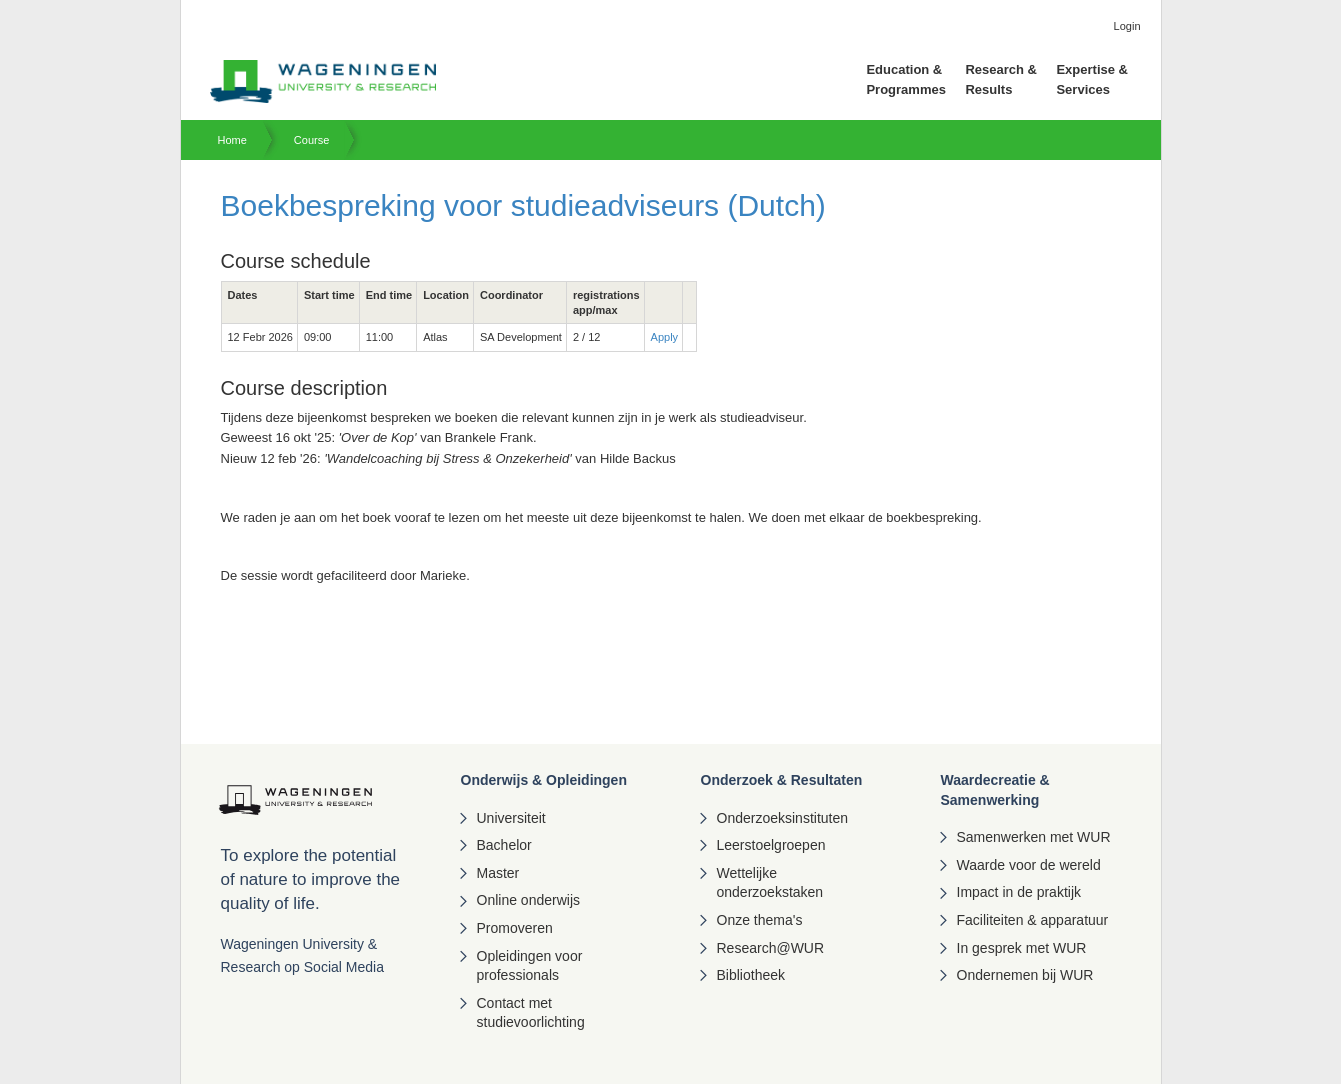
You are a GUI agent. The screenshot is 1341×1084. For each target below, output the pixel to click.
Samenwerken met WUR (1034, 837)
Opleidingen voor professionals (530, 966)
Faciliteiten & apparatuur (1033, 920)
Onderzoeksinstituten (783, 818)
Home (232, 140)
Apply (665, 337)
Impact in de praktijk (1019, 892)
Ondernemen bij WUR (1025, 975)
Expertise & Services (1092, 79)
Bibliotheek (751, 975)
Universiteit (511, 818)
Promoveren (515, 928)
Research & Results (1001, 79)
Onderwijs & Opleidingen (544, 780)
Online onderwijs (529, 900)
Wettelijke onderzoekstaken (770, 883)
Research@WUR (771, 948)
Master (498, 873)
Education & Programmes (905, 79)
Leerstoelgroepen (771, 845)
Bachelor (504, 845)
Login (1127, 26)
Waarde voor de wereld (1029, 865)
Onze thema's (760, 920)
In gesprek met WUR (1022, 948)
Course (311, 140)
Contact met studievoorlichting (531, 1013)
